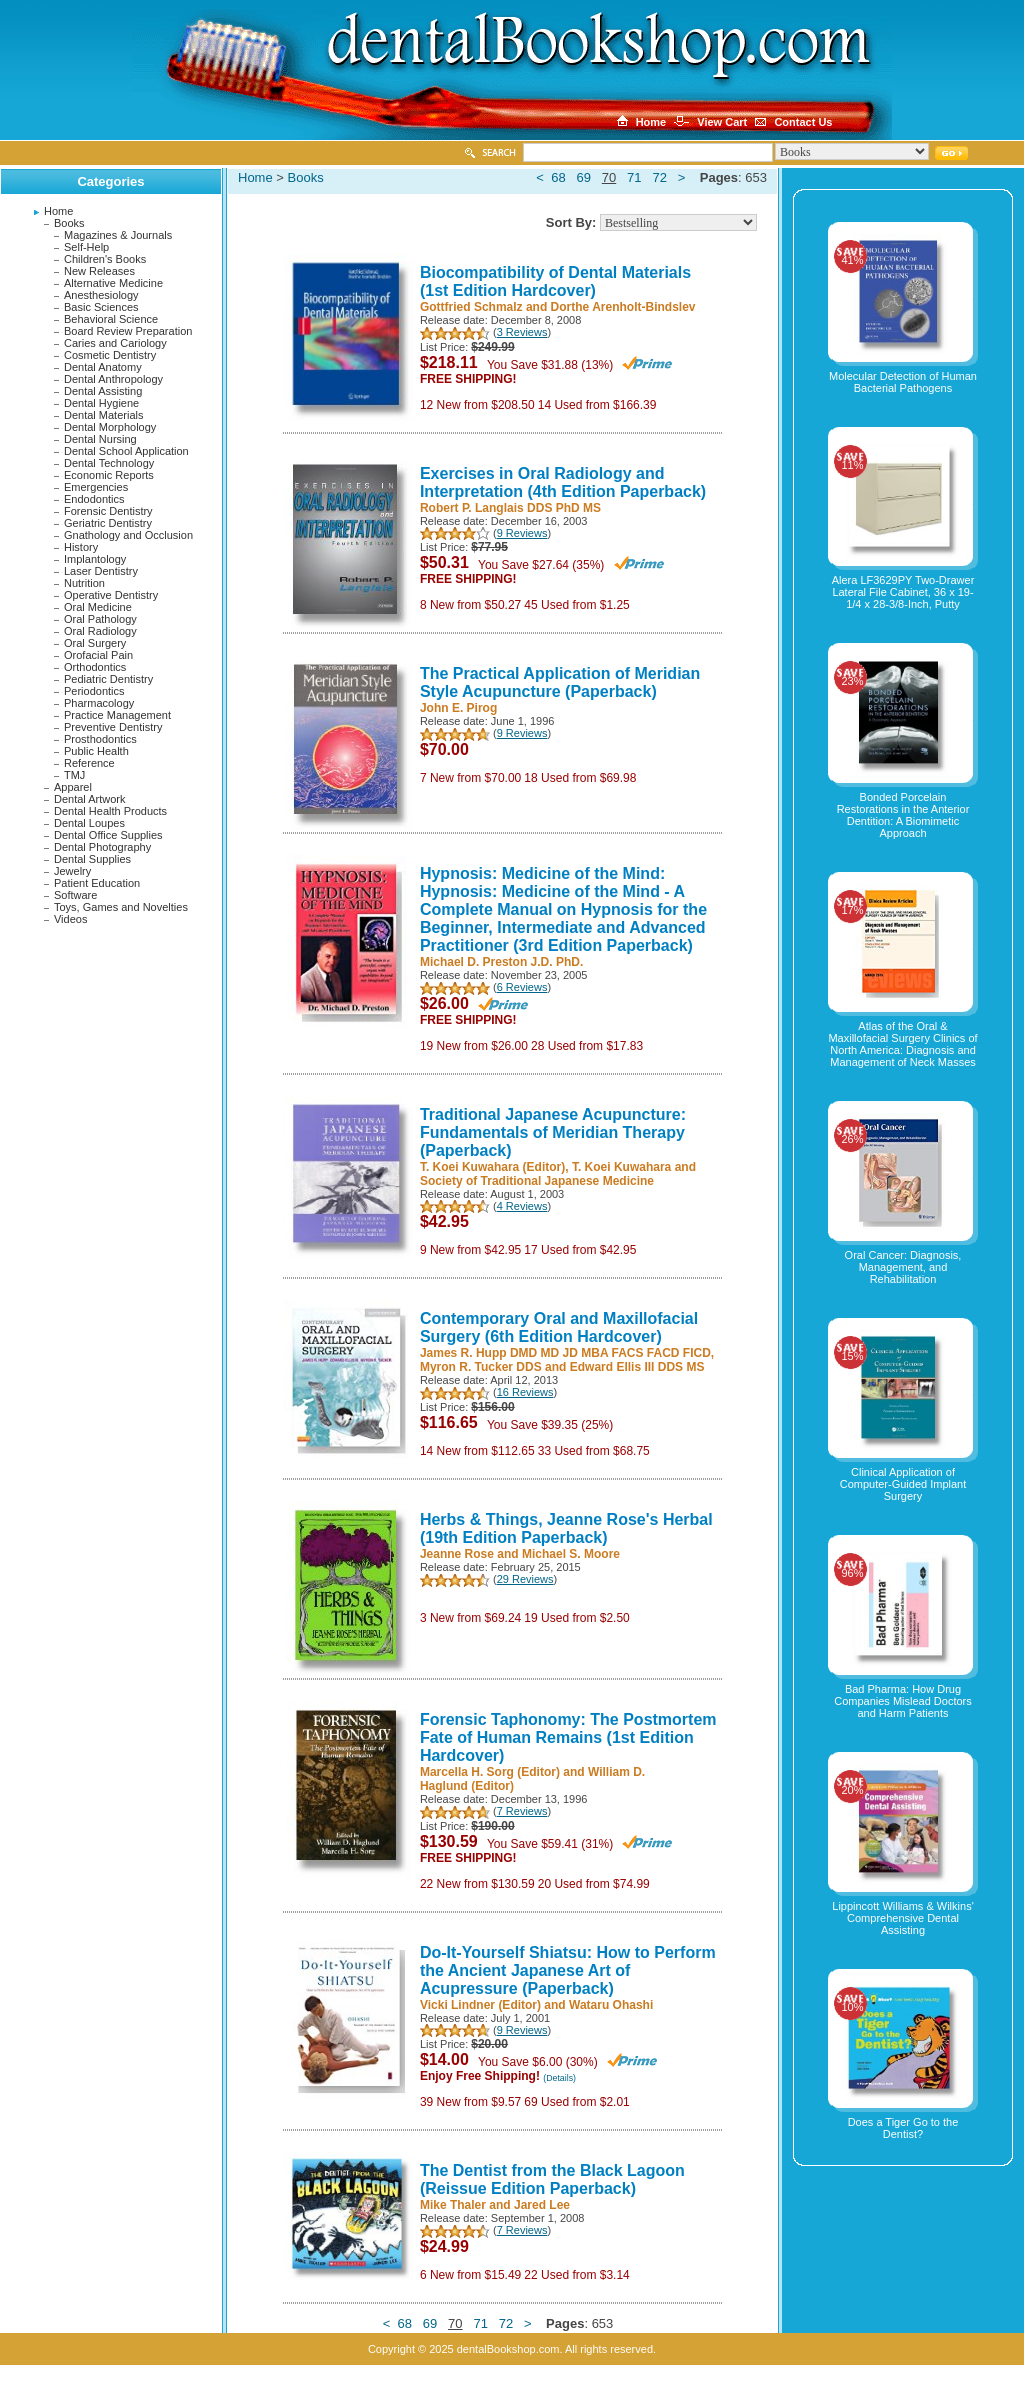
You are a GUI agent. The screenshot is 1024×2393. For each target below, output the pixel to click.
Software (75, 895)
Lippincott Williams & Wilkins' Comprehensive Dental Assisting (902, 1918)
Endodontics (94, 499)
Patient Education (97, 883)
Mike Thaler (453, 2205)
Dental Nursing (100, 439)
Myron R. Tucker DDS (481, 1367)
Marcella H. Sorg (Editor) (490, 1772)
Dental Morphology (110, 427)
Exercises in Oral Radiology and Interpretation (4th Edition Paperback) (563, 482)
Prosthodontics (100, 739)
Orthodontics (95, 667)
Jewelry (72, 871)
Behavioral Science (111, 319)
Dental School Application (126, 451)
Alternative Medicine (113, 283)
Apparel (73, 787)
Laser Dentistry (101, 571)
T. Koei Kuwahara (621, 1167)
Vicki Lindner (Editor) (480, 2005)
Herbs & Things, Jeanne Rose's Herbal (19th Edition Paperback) (566, 1528)
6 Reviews (522, 987)
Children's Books (105, 259)
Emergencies (96, 487)
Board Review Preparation (128, 331)
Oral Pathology (100, 619)
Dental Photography (102, 847)
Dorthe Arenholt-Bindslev (623, 307)
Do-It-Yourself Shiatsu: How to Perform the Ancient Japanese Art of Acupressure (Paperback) (568, 1970)
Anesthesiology (101, 295)
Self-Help (86, 247)
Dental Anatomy (103, 367)
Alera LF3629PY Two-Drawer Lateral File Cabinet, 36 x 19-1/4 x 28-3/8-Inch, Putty (903, 592)
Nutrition (84, 583)
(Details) (559, 2078)
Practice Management (117, 715)
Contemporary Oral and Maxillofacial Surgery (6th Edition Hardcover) (559, 1327)
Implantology (95, 559)
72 (659, 177)
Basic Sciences (101, 307)
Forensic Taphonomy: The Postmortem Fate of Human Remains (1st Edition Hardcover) (568, 1737)
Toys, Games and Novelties (121, 907)
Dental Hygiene (101, 403)
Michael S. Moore (571, 1554)
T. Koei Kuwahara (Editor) (492, 1167)
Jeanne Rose (457, 1554)
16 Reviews (525, 1392)
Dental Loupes (89, 823)
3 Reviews (522, 332)
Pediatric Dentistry (108, 679)
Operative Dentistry (111, 595)
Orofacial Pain (98, 655)
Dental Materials (103, 415)
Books (69, 223)
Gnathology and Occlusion (128, 535)
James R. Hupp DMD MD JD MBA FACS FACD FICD (565, 1353)
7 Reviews (522, 1811)
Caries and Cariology (115, 343)
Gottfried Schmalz (471, 307)
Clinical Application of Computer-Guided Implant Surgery (903, 1484)
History (81, 547)
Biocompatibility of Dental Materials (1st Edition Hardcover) (555, 281)
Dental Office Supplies (108, 835)
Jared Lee (542, 2205)
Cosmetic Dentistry (110, 355)
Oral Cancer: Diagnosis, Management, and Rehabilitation (903, 1267)
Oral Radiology (100, 631)
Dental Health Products (110, 811)
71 (634, 177)
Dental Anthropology (113, 379)
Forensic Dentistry (108, 511)
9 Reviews (522, 533)
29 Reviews (525, 1579)
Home (58, 211)
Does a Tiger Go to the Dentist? (903, 2128)
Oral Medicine (98, 607)
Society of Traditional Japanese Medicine (537, 1181)
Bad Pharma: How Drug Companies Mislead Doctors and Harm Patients (903, 1701)
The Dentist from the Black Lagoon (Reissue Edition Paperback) (552, 2179)
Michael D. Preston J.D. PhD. (501, 962)
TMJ (74, 775)
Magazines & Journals (118, 235)
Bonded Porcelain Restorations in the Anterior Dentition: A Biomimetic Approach (903, 815)
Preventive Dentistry (113, 727)
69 (583, 177)
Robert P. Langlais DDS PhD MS (510, 508)
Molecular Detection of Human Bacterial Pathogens (903, 382)
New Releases (99, 271)
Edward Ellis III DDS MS (637, 1367)
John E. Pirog (458, 708)
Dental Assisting (103, 391)
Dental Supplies (92, 859)
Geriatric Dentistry (108, 523)
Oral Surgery (95, 643)
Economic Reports (109, 475)
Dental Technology (109, 463)
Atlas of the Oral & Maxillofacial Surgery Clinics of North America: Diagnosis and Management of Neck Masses (902, 1044)
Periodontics (94, 691)
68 (558, 177)
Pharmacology (99, 703)
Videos (70, 919)
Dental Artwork (90, 799)
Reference (89, 763)
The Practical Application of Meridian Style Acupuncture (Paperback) (560, 682)
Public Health (96, 751)
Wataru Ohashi (611, 2005)
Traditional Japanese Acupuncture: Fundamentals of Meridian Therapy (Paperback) (553, 1132)
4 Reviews (522, 1206)
